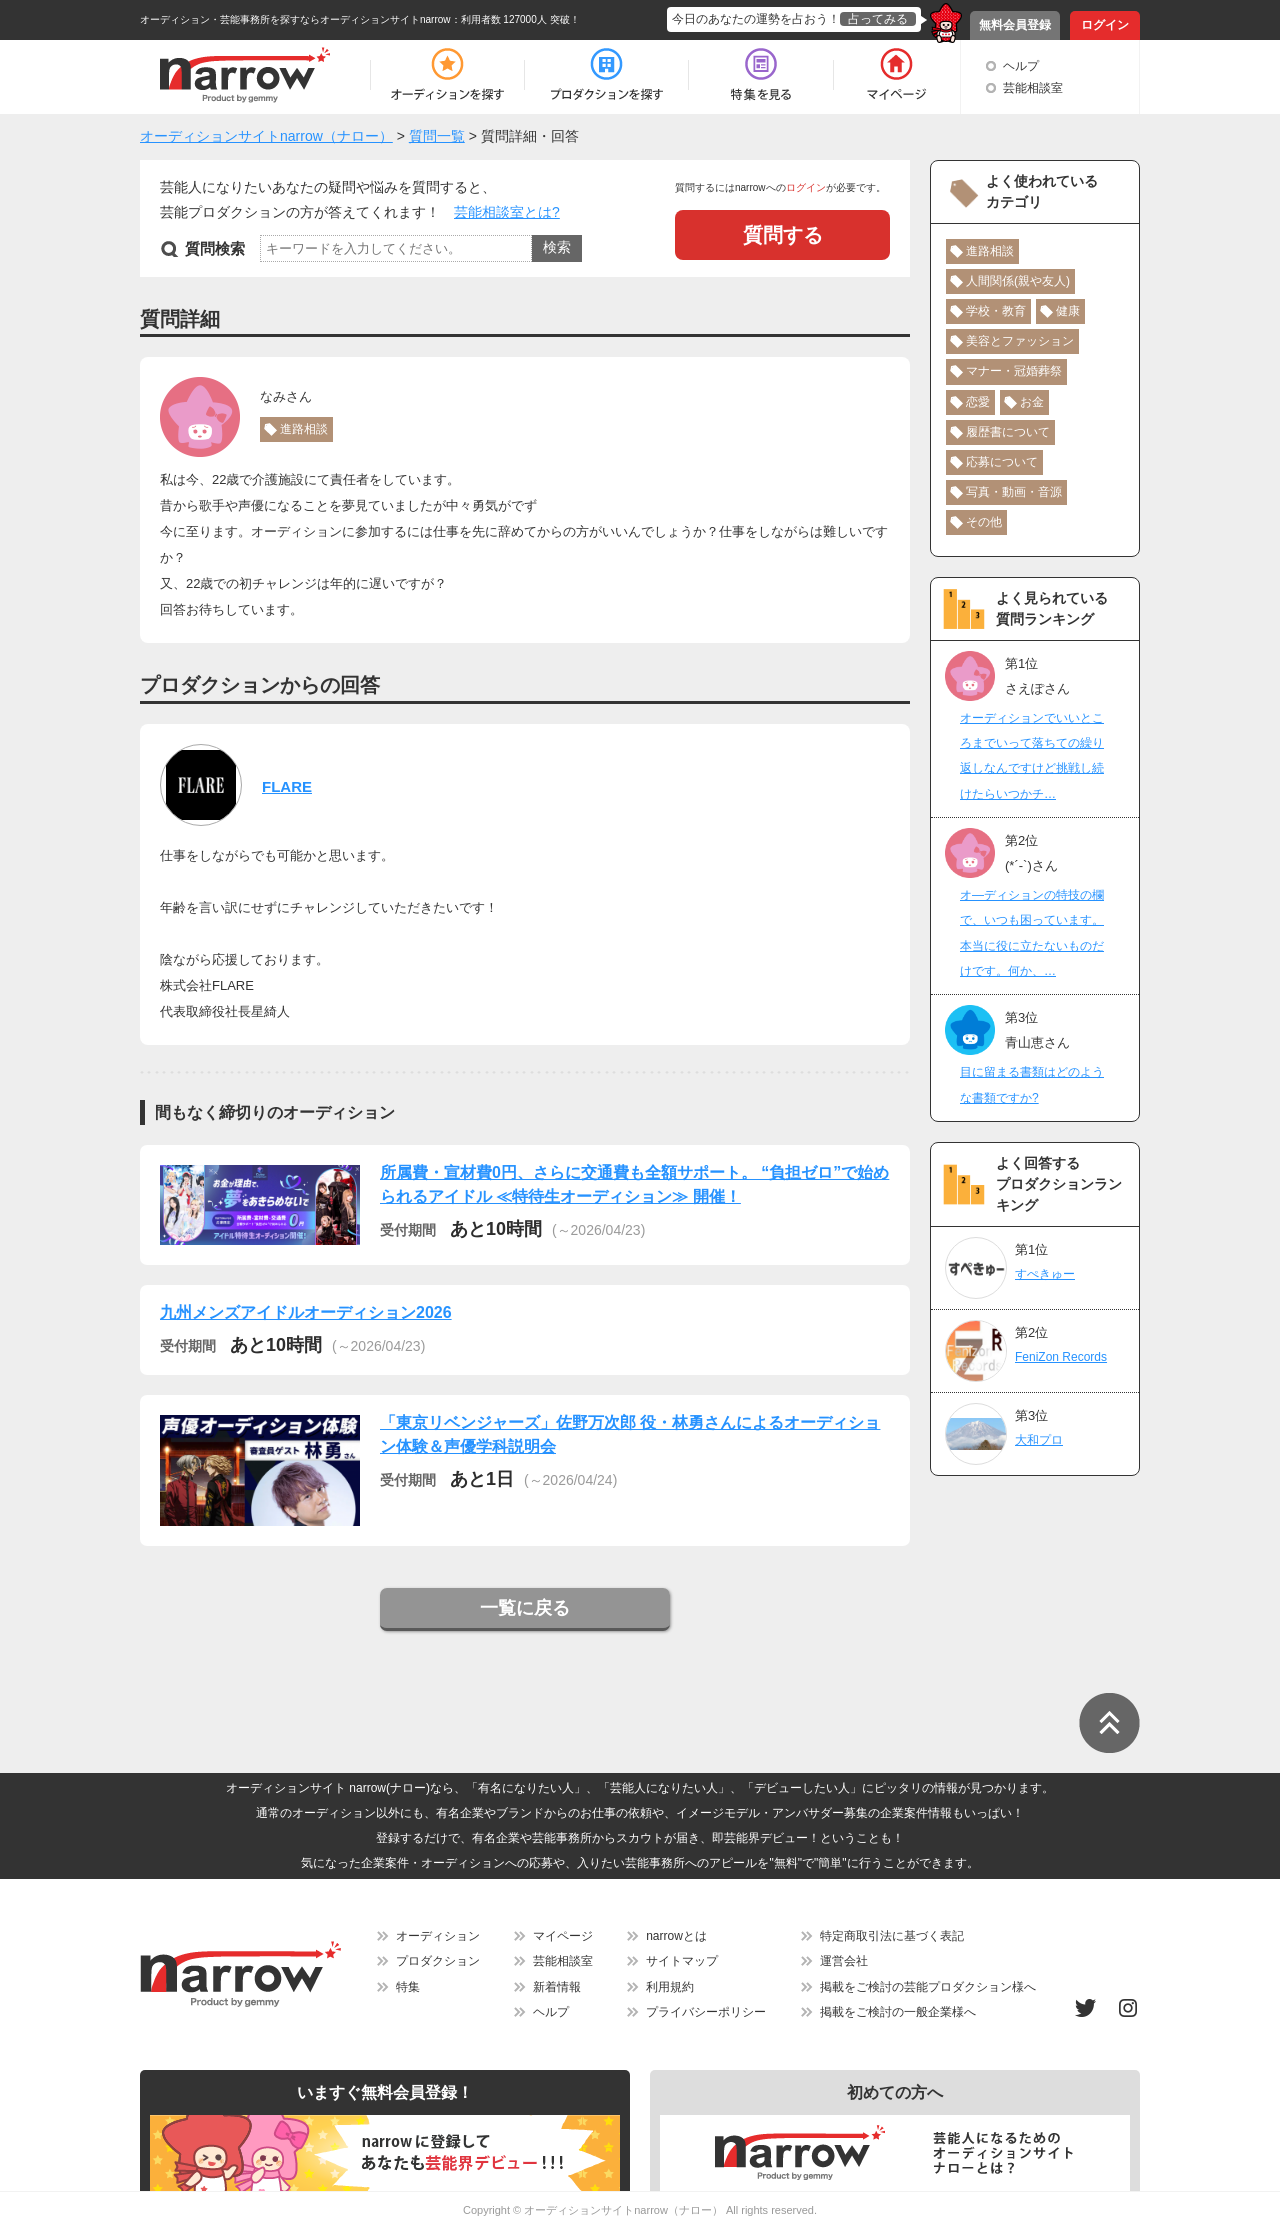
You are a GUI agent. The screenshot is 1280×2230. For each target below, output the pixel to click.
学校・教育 (996, 311)
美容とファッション (1020, 341)
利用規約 (670, 1987)
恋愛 (978, 402)
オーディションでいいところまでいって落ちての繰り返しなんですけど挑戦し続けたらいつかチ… (1032, 756)
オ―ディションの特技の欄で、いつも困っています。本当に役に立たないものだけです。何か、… (1032, 933)
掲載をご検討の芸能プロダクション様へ (928, 1987)
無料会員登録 (1015, 25)
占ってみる (878, 19)
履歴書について (1008, 432)
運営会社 (844, 1961)
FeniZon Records (1061, 1357)
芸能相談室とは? (507, 212)
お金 (1032, 402)
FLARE (287, 786)
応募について (1002, 462)
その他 (984, 522)
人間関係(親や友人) (1018, 281)
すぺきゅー (1045, 1274)
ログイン (1105, 25)
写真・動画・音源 (1014, 492)
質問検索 (215, 248)
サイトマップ (682, 1961)
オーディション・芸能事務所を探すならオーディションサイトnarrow (295, 19)
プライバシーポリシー (706, 2012)
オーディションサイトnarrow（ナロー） (623, 2210)
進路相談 (304, 429)
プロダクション (438, 1961)
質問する (783, 235)
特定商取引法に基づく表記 (892, 1936)
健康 (1068, 311)
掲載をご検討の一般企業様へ (898, 2012)
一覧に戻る (525, 1608)
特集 (408, 1987)
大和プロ (1039, 1440)
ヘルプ (1021, 66)
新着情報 (557, 1987)
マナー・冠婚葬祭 (1014, 371)
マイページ (563, 1936)
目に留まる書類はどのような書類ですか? (1032, 1084)
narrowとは (676, 1936)
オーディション (438, 1936)
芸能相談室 (1033, 88)
